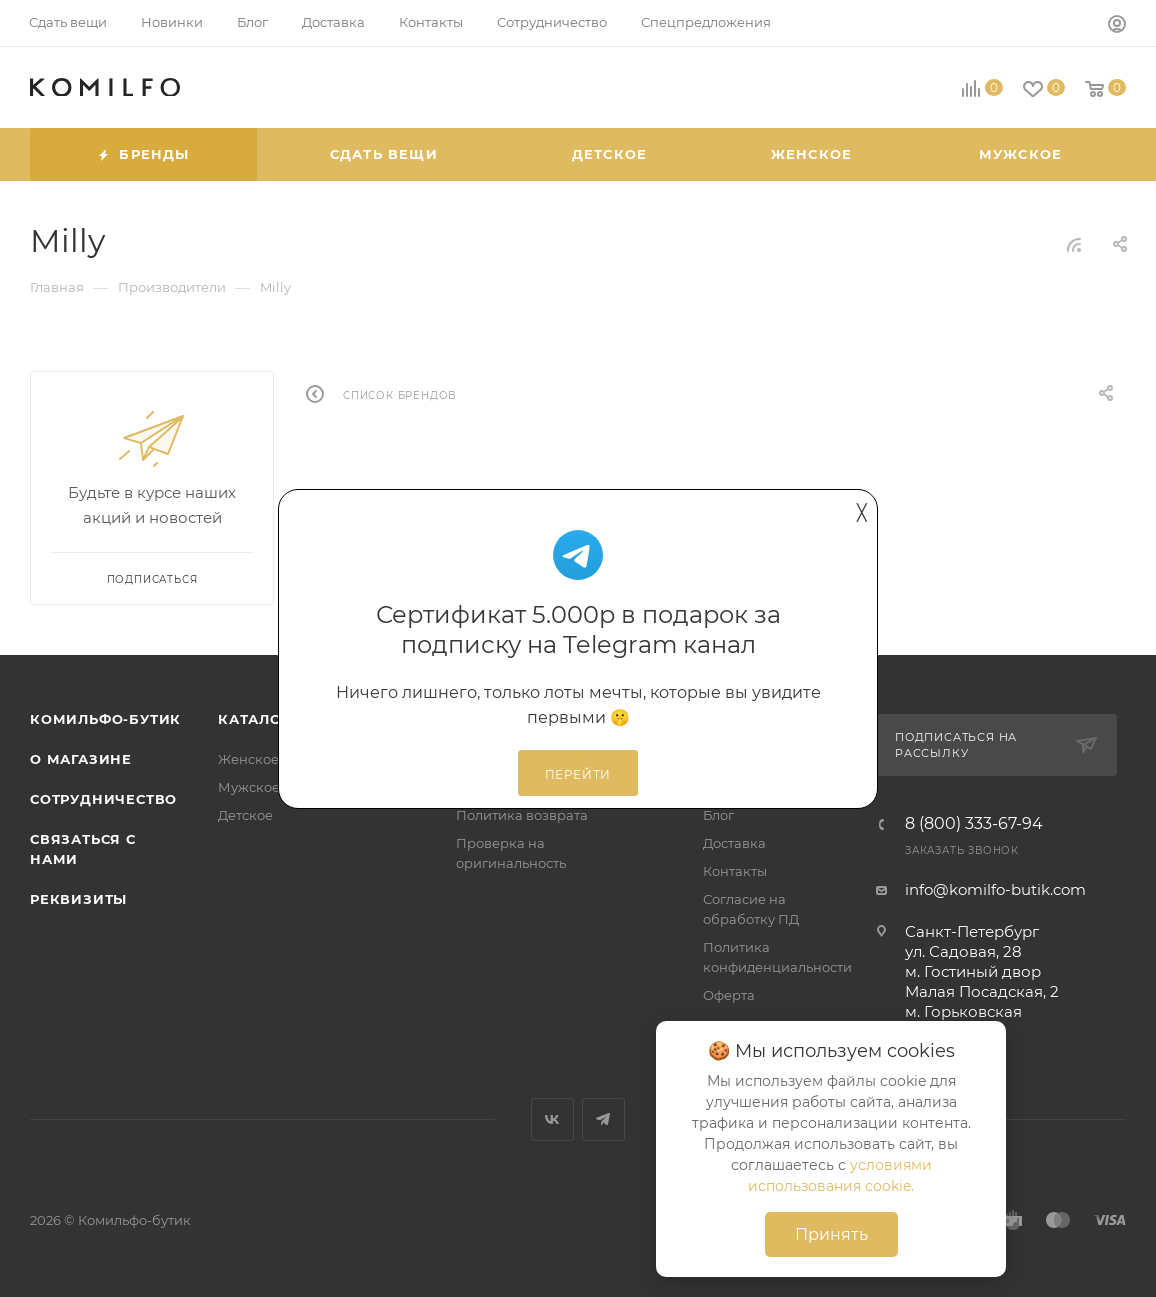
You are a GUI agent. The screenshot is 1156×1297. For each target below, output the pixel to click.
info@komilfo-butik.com (995, 889)
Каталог (254, 719)
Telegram (603, 1119)
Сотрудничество (103, 799)
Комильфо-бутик (105, 719)
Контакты (735, 871)
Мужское (249, 787)
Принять (831, 1234)
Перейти (578, 775)
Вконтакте (552, 1119)
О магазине (81, 759)
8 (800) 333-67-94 (974, 824)
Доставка (734, 843)
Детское (245, 815)
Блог (718, 815)
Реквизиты (78, 899)
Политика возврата (522, 815)
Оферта (729, 995)
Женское (248, 759)
